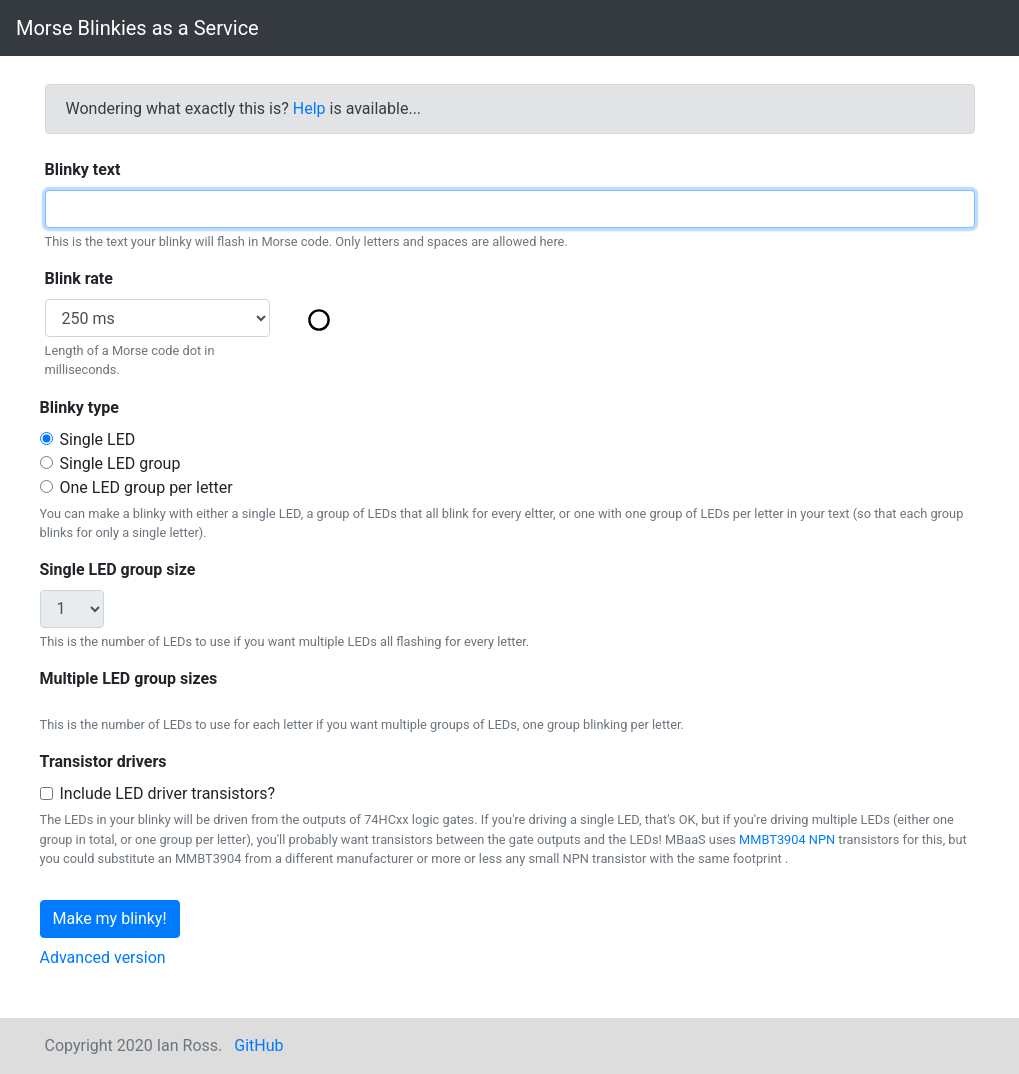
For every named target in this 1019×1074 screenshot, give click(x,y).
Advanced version (103, 957)
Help (309, 108)
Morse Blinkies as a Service (137, 28)
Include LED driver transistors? (168, 793)
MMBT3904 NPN (787, 839)
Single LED (98, 439)
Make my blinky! (110, 918)
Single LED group (120, 463)
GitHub (258, 1045)
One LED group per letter (146, 487)
